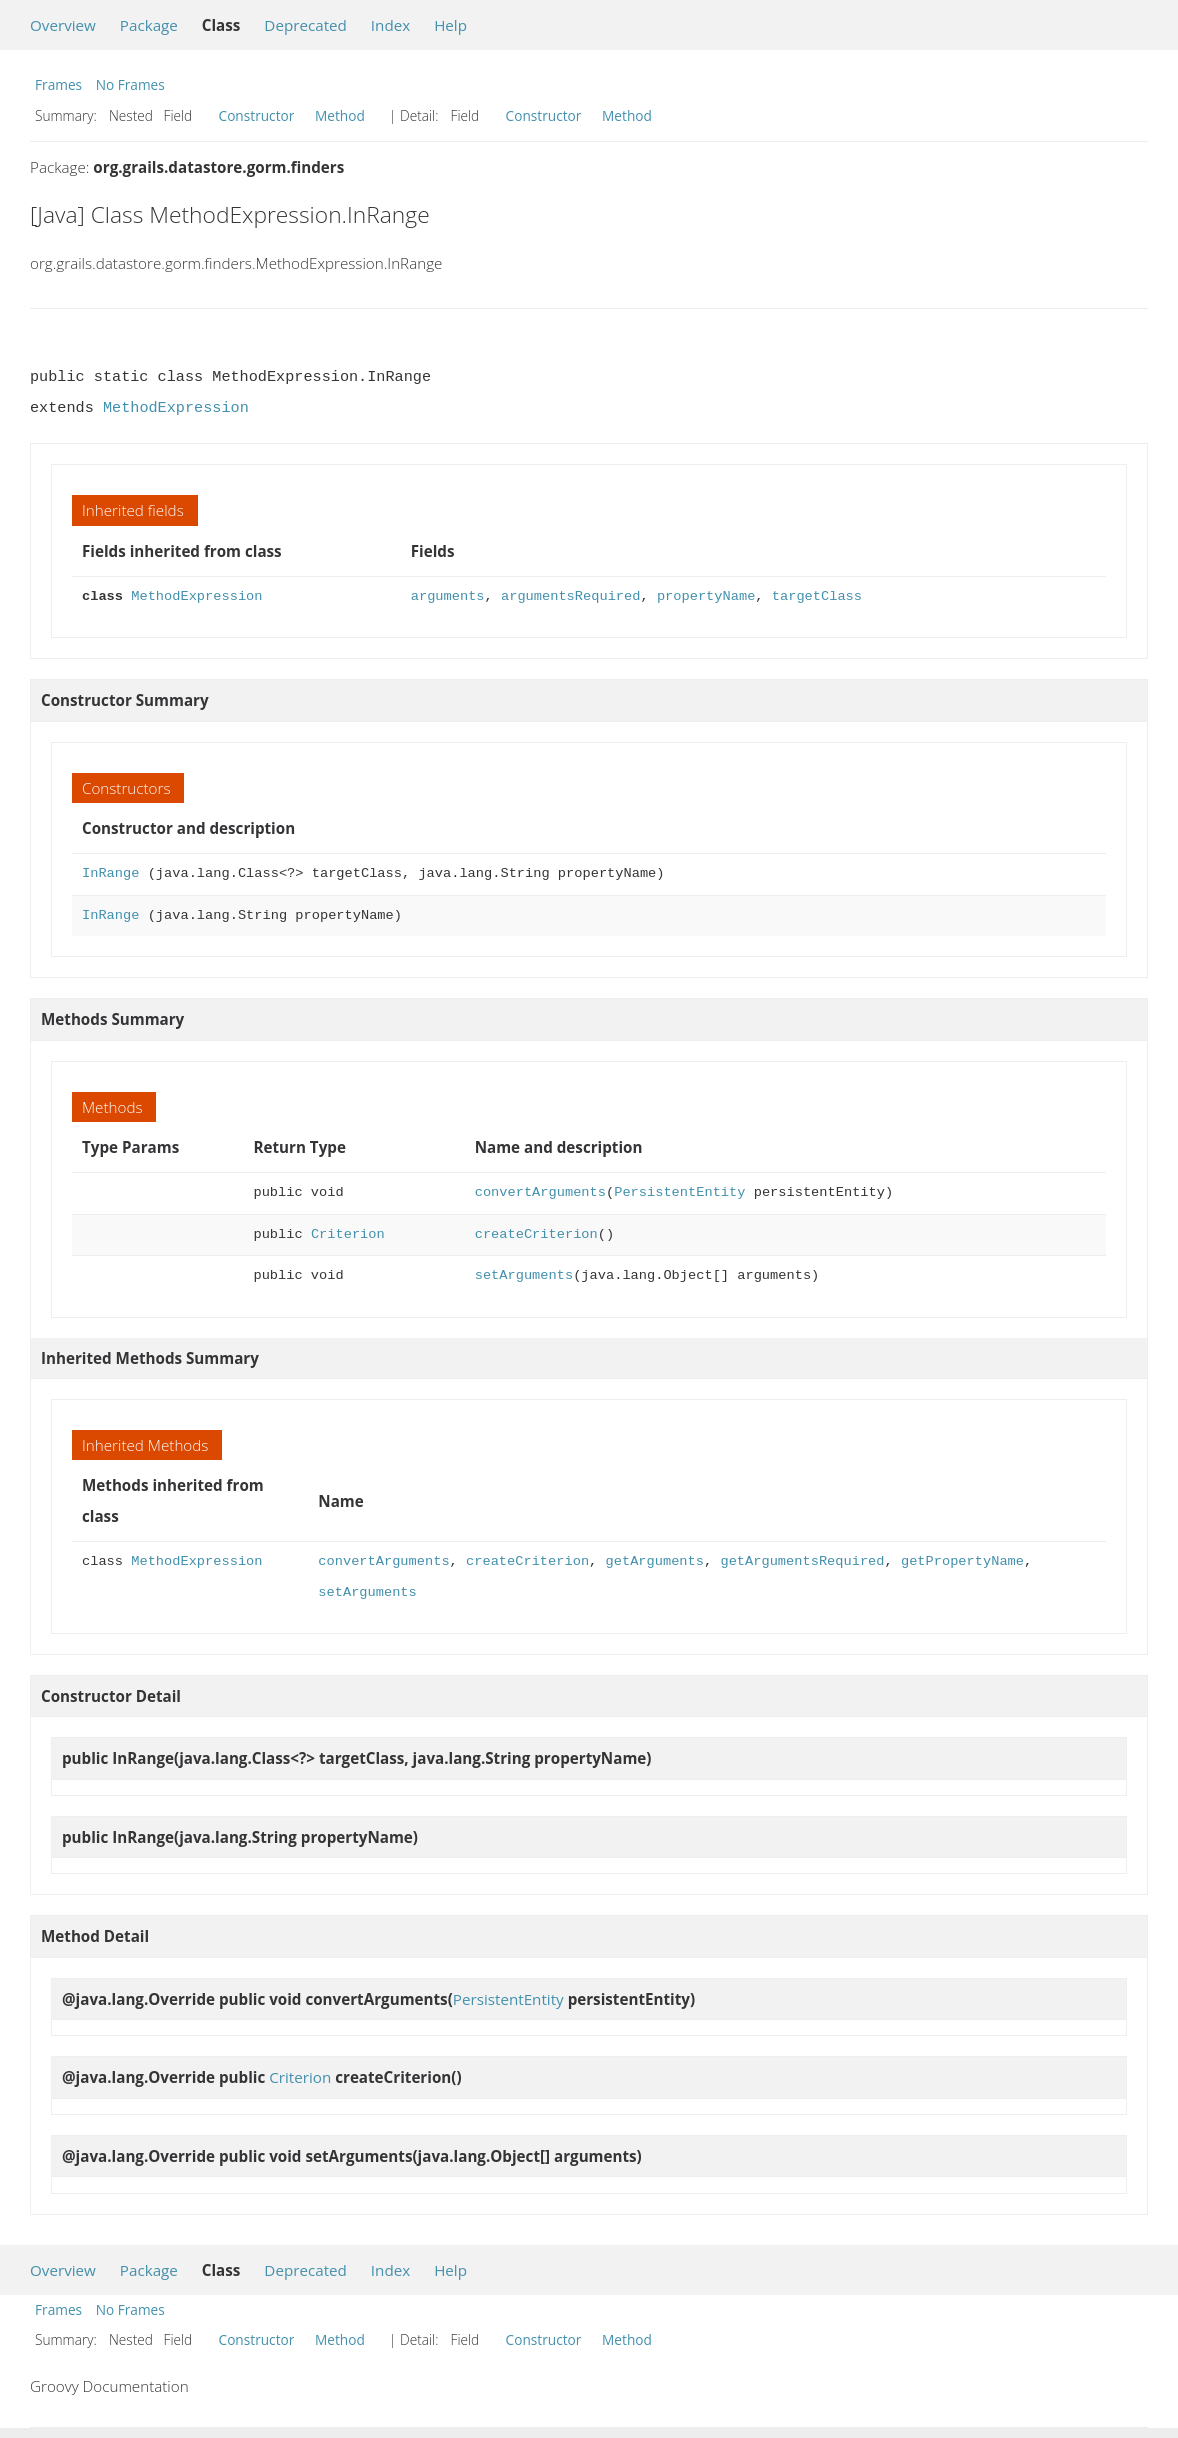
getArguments (654, 1561)
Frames (58, 84)
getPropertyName (962, 1561)
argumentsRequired (570, 596)
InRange (110, 873)
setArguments (524, 1275)
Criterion (348, 1234)
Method (340, 115)
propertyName (706, 596)
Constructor (257, 115)
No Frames (130, 84)
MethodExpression (176, 408)
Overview (63, 25)
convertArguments (540, 1192)
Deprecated (305, 25)
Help (450, 25)
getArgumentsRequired (802, 1561)
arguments (448, 596)
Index (390, 25)
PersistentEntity (679, 1192)
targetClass (817, 596)
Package (149, 25)
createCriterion (536, 1234)
